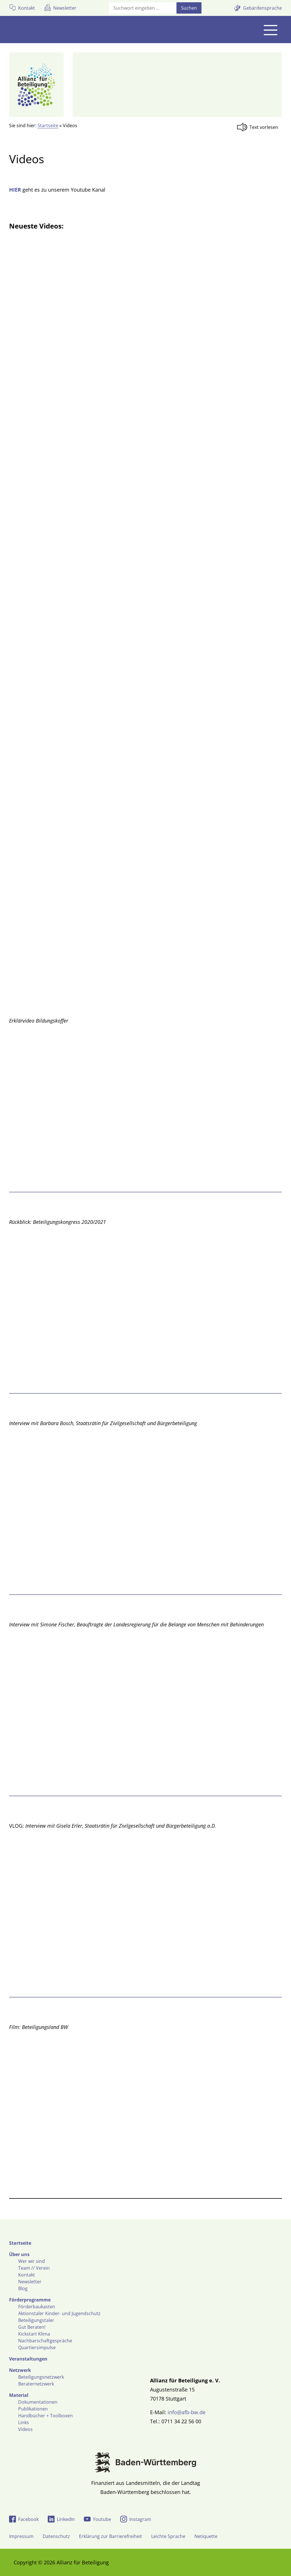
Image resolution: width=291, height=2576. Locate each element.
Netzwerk (20, 2370)
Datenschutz (56, 2536)
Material (18, 2395)
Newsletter (29, 2281)
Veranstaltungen (28, 2359)
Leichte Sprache (168, 2536)
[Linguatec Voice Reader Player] (259, 127)
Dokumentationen (37, 2402)
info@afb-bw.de (186, 2412)
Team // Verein (34, 2268)
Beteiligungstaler (36, 2320)
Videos (25, 2429)
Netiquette (205, 2536)
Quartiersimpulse (37, 2347)
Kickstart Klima (34, 2334)
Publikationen (33, 2409)
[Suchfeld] (142, 8)
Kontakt (26, 2275)
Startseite (48, 125)
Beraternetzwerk (36, 2384)
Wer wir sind (31, 2261)
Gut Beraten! (31, 2327)
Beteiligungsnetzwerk (41, 2377)
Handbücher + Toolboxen (45, 2415)
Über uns (19, 2254)
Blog (23, 2288)
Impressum (21, 2536)
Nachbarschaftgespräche (45, 2341)
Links (23, 2422)
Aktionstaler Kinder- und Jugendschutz (59, 2313)
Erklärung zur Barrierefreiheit (110, 2536)
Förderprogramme (30, 2300)
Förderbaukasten (36, 2306)
